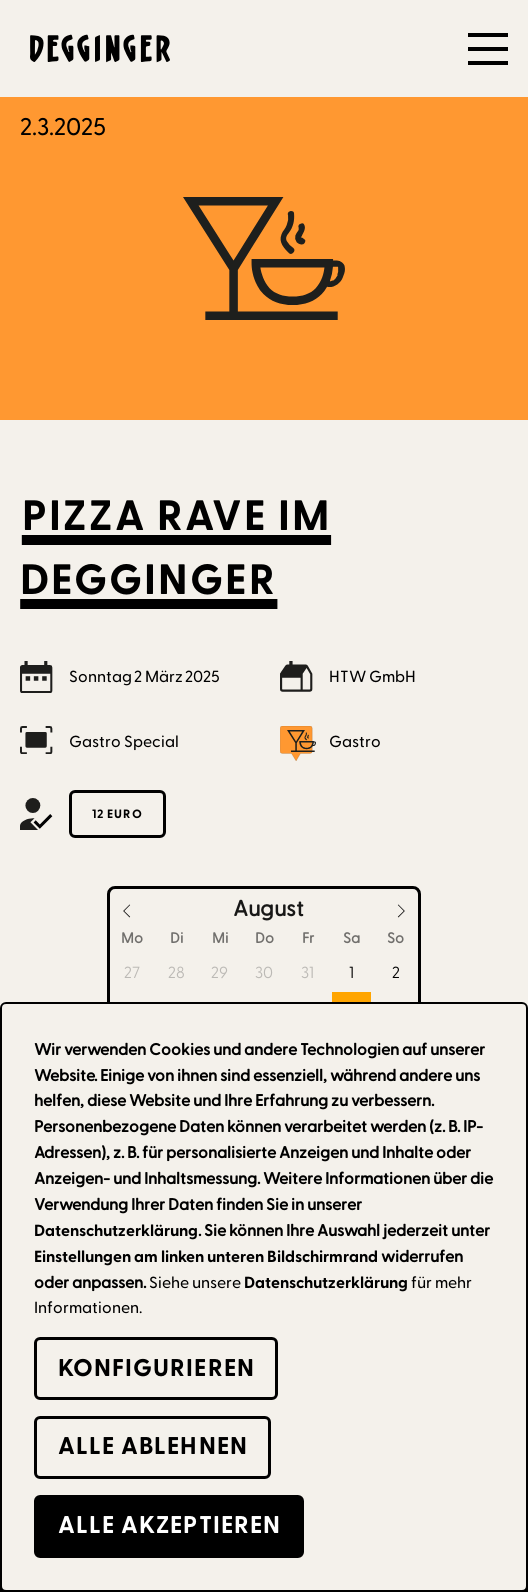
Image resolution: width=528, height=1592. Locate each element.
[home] (95, 48)
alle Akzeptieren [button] (170, 1525)
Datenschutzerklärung (326, 1282)
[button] (488, 49)
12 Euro (117, 814)
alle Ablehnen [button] (153, 1446)
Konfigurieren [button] (156, 1368)
